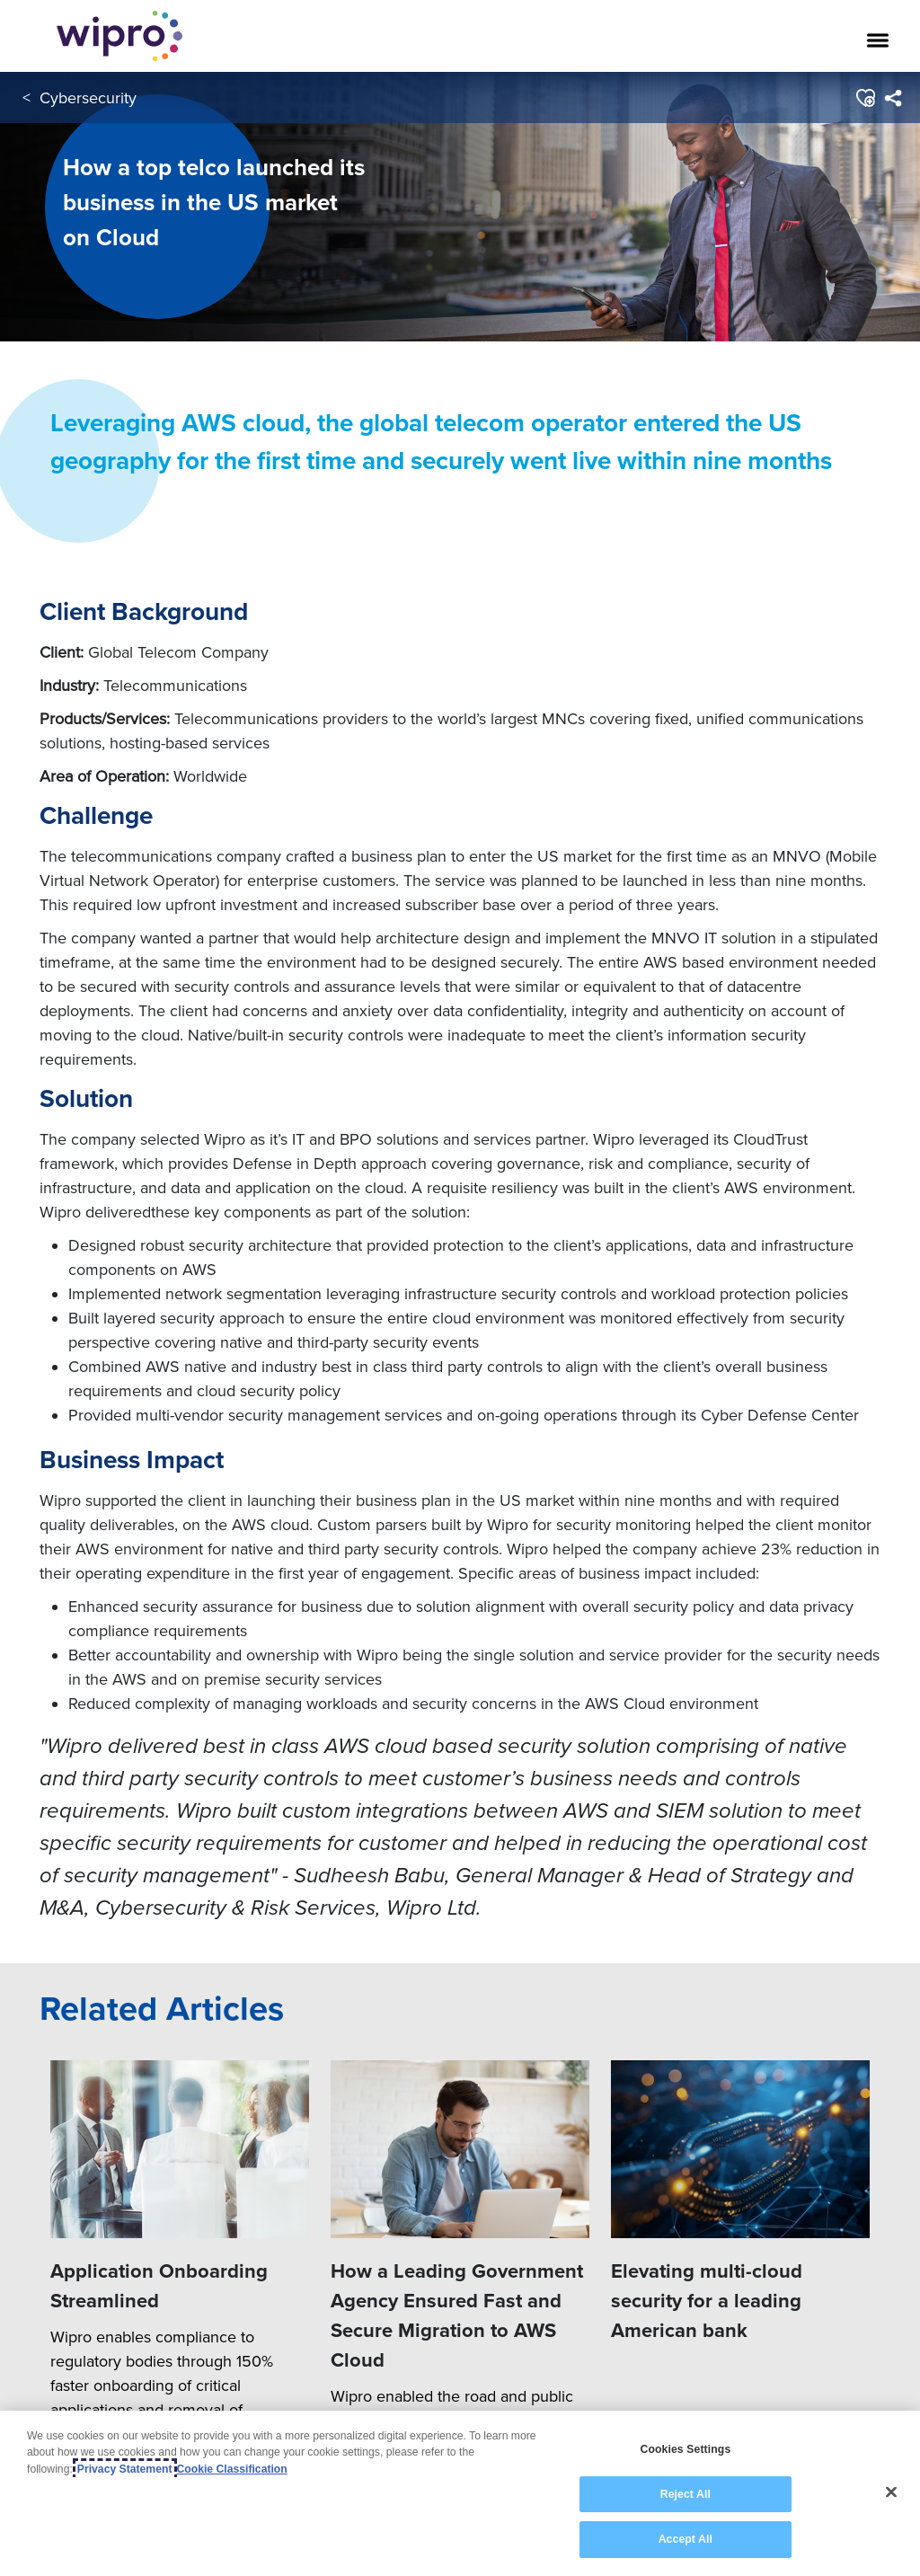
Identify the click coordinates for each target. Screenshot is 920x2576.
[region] (460, 2493)
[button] (864, 97)
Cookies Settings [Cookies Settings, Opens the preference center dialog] (685, 2449)
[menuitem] (892, 97)
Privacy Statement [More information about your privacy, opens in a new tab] (124, 2469)
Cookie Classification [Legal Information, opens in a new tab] (232, 2469)
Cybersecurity (88, 97)
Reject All (685, 2494)
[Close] (891, 2492)
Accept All (685, 2539)
